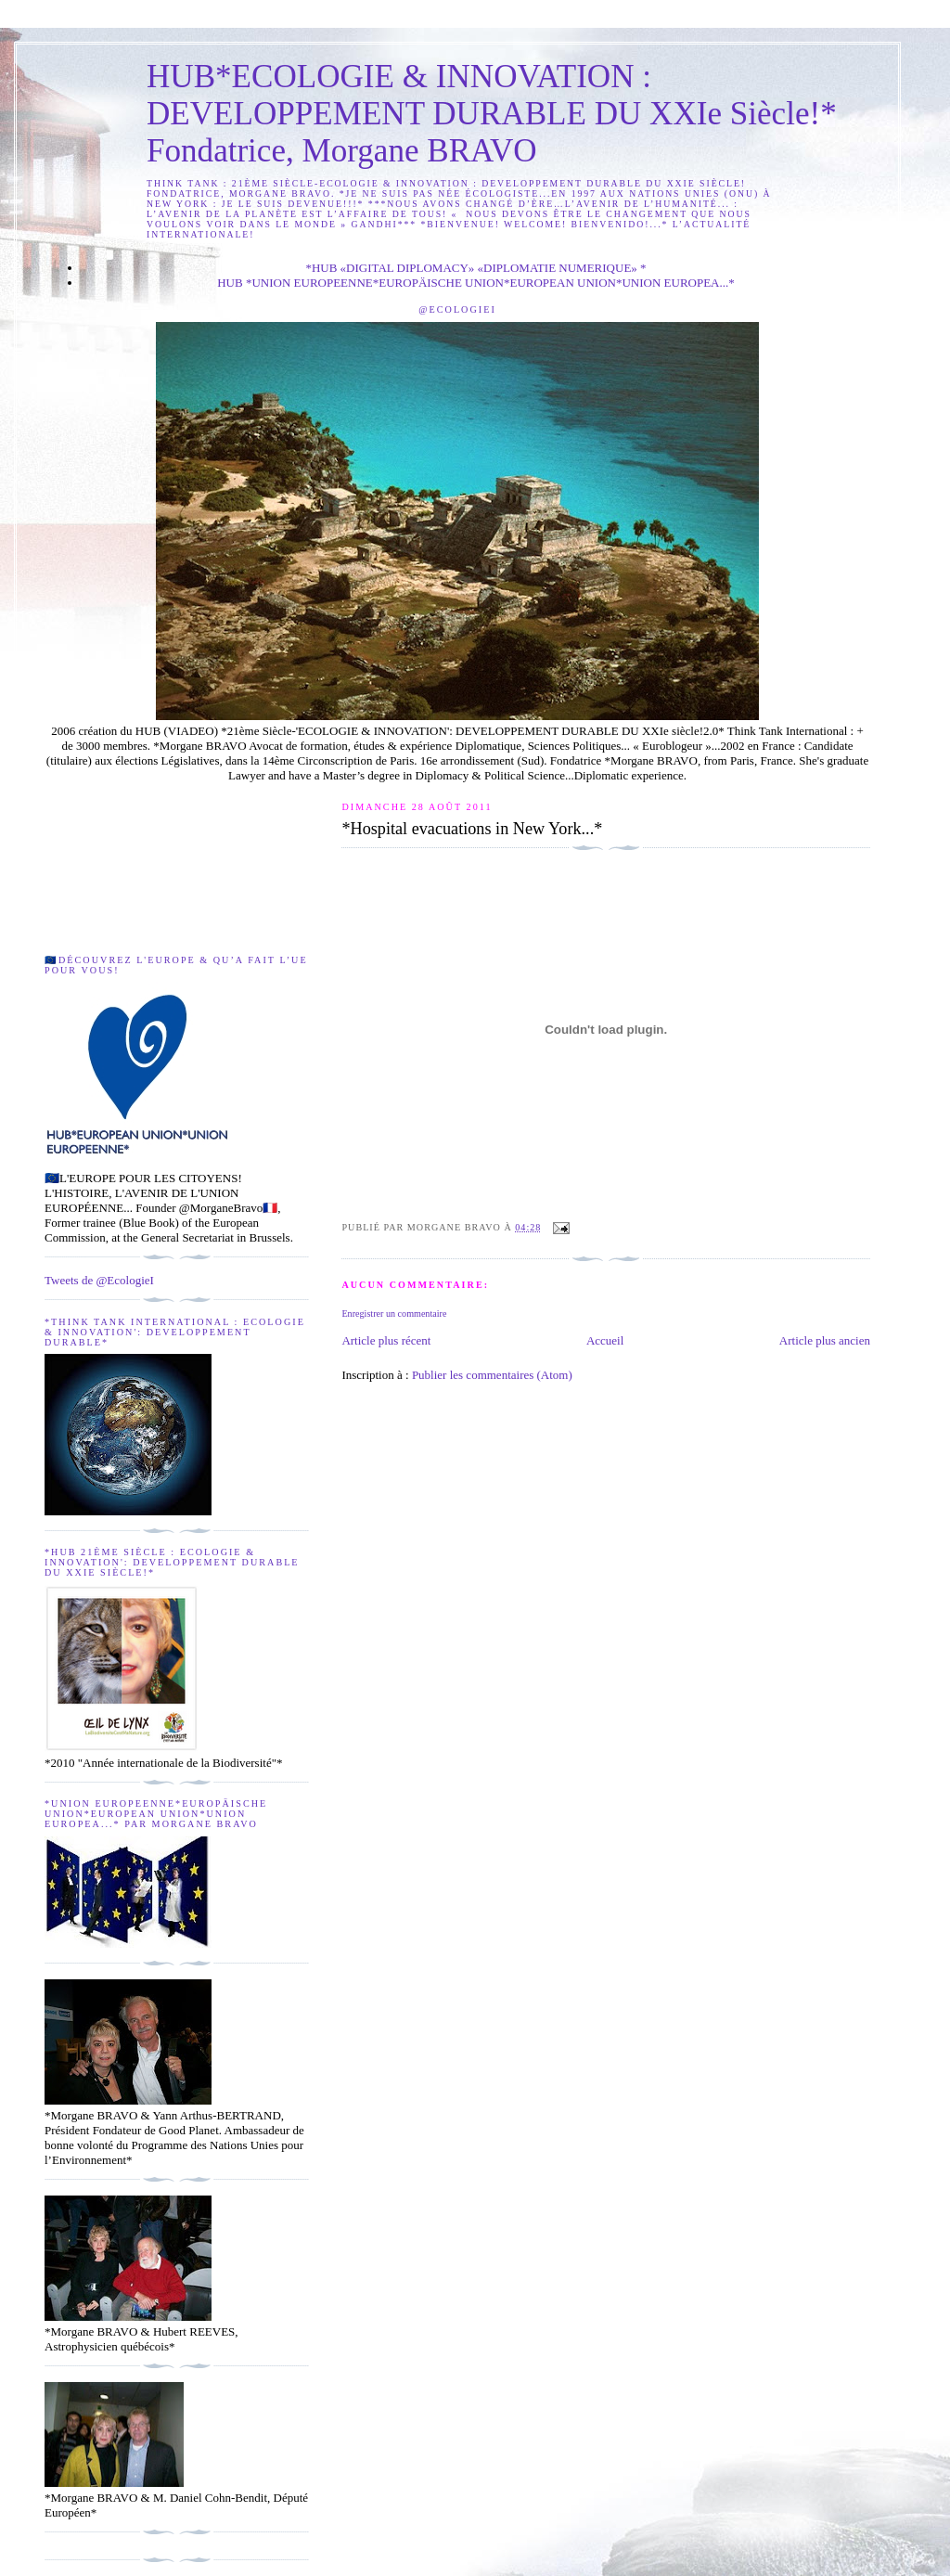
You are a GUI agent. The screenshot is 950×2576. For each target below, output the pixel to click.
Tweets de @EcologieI (99, 1280)
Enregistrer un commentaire (393, 1313)
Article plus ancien (824, 1340)
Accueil (604, 1340)
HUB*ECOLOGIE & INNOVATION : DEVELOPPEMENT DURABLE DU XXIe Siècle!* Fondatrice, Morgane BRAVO (492, 113)
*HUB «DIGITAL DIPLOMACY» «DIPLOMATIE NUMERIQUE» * (475, 268)
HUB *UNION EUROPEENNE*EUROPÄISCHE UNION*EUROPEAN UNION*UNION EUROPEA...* (476, 283)
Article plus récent (385, 1340)
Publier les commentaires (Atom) (492, 1375)
